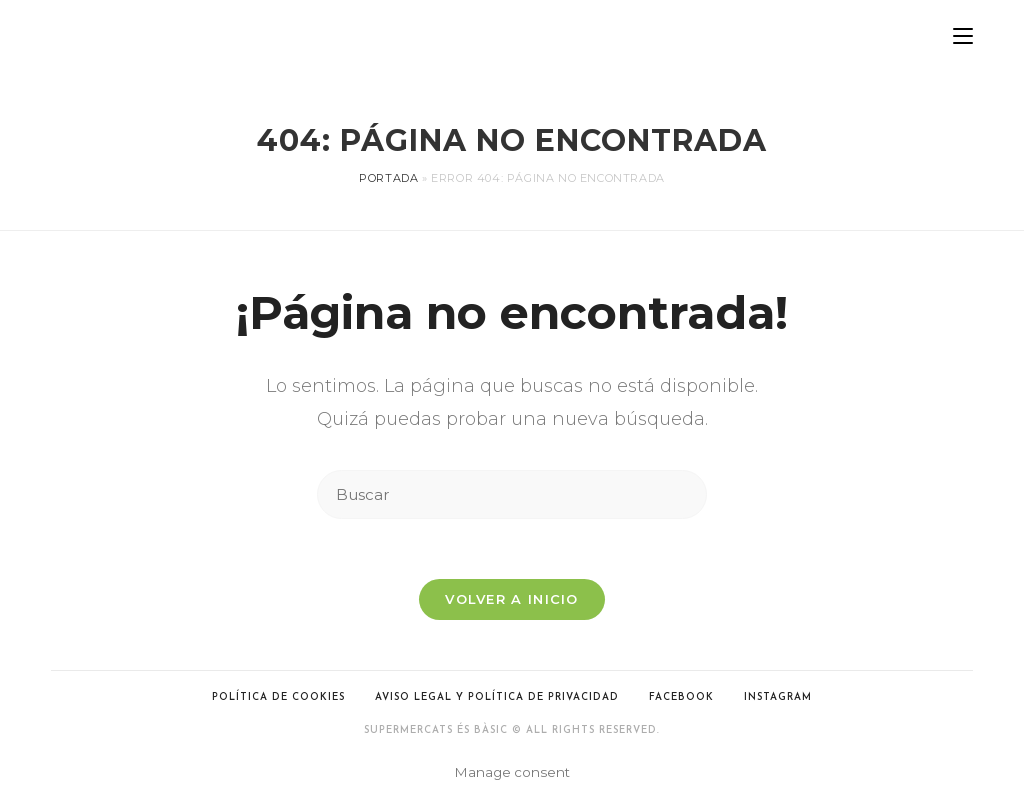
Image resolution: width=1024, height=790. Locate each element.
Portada (388, 178)
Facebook (681, 697)
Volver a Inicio (512, 599)
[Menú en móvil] (963, 37)
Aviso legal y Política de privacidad (497, 697)
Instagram (778, 697)
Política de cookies (278, 697)
